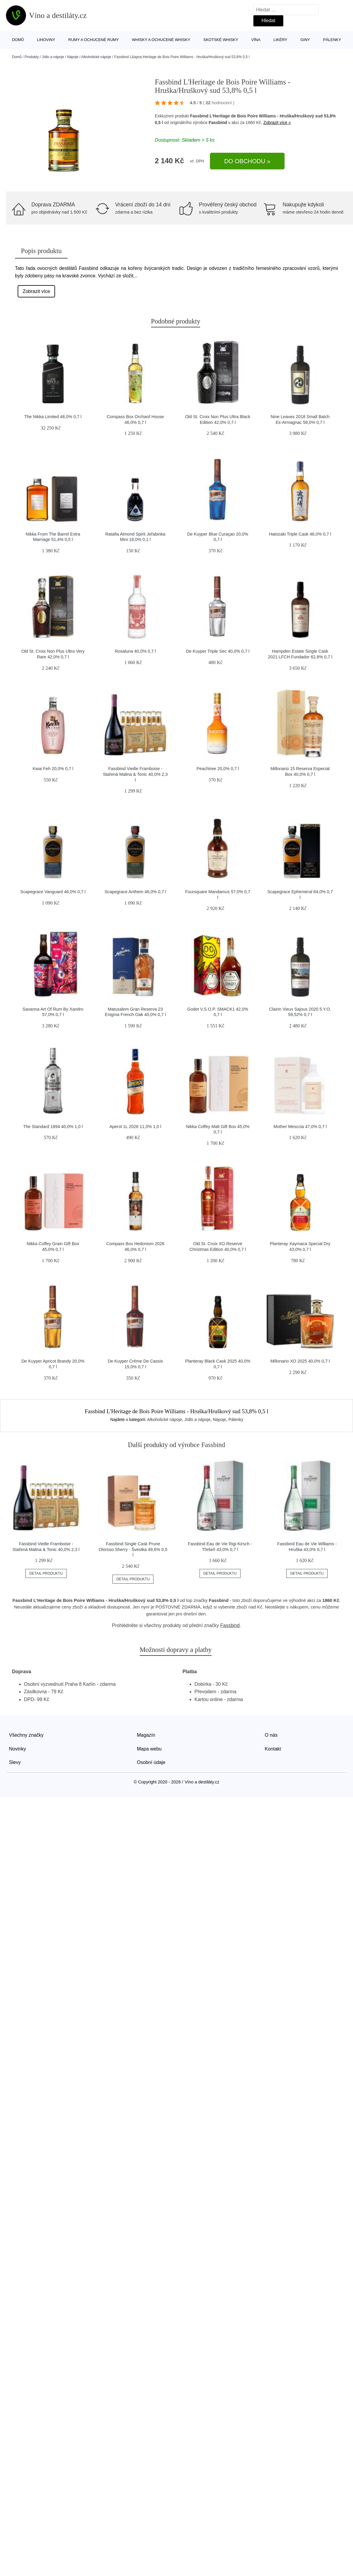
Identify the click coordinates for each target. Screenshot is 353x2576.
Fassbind (218, 122)
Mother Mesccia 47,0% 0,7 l (300, 1126)
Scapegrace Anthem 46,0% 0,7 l (135, 891)
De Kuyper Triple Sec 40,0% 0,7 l (217, 651)
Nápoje (72, 57)
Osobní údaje (151, 1762)
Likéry (280, 39)
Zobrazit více (36, 291)
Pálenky (332, 39)
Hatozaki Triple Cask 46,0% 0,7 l (300, 534)
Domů (18, 39)
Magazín (146, 1735)
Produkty (32, 57)
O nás (271, 1735)
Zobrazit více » (277, 122)
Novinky (17, 1748)
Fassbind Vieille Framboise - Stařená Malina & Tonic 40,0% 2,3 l (135, 774)
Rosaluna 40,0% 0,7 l (135, 651)
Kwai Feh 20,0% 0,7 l (53, 768)
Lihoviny (46, 39)
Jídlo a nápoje (53, 57)
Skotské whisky (220, 39)
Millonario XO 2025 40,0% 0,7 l (300, 1361)
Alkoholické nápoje (96, 57)
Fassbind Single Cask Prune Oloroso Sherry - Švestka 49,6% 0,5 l (133, 1549)
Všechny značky (26, 1735)
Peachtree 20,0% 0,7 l (218, 768)
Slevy (15, 1762)
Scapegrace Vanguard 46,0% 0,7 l (53, 891)
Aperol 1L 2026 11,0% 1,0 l (135, 1126)
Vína (255, 39)
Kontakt (273, 1748)
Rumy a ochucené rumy (93, 39)
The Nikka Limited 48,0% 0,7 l (52, 416)
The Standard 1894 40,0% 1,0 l (53, 1126)
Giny (305, 39)
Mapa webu (149, 1748)
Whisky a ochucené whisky (161, 39)
